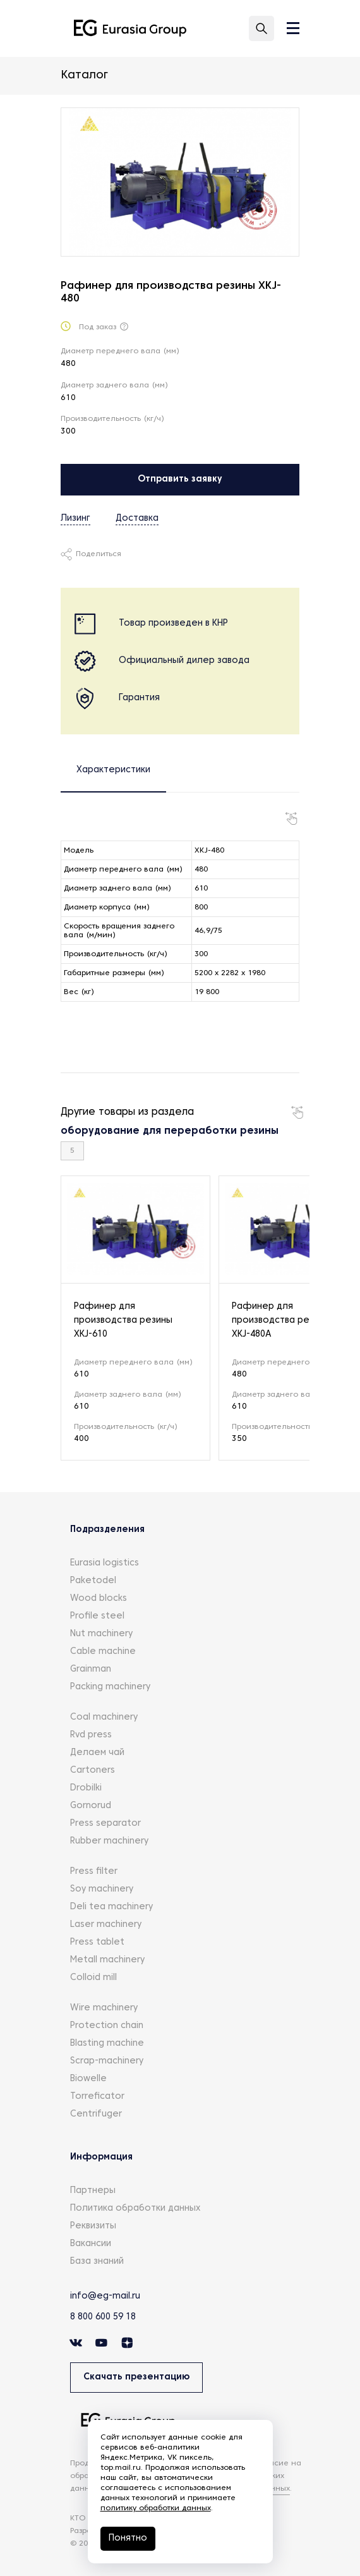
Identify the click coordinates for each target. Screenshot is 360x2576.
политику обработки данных (155, 2508)
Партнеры (93, 2191)
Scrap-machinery (106, 2061)
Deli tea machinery (111, 1907)
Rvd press (91, 1735)
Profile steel (97, 1616)
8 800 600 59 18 (103, 2317)
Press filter (93, 1872)
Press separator (105, 1824)
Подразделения (107, 1530)
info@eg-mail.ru (105, 2296)
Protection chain (106, 2026)
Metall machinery (107, 1960)
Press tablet (97, 1942)
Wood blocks (98, 1599)
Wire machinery (104, 2008)
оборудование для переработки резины (170, 1131)
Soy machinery (101, 1889)
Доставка (137, 518)
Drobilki (86, 1788)
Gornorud (90, 1806)
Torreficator (97, 2097)
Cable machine (103, 1652)
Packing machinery (110, 1687)
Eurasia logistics (104, 1563)
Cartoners (92, 1770)
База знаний (97, 2261)
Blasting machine (107, 2043)
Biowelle (88, 2079)
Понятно (128, 2538)
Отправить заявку (180, 479)
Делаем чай (97, 1753)
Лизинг (75, 518)
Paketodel (93, 1581)
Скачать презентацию (136, 2377)
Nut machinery (101, 1634)
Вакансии (90, 2244)
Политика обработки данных (135, 2208)
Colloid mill (93, 1978)
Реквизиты (93, 2226)
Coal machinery (104, 1717)
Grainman (90, 1669)
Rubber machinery (109, 1841)
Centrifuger (96, 2114)
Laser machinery (105, 1925)
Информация (101, 2157)
